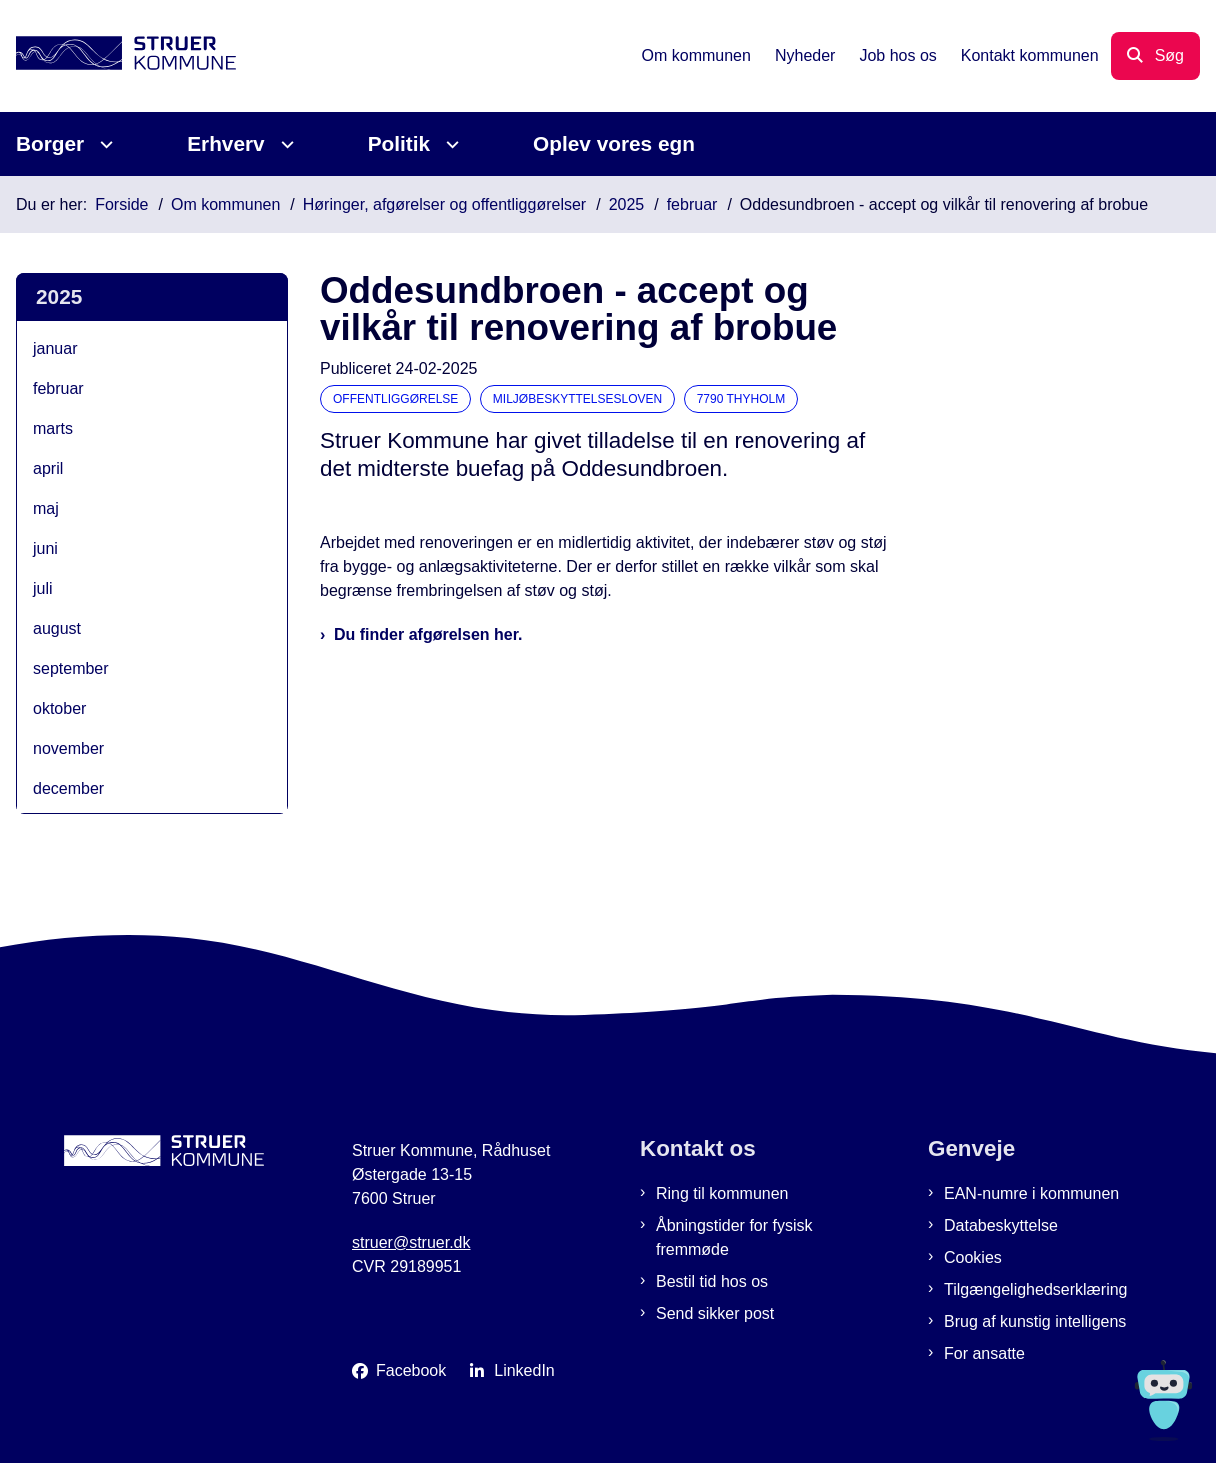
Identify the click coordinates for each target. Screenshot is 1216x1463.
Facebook (411, 1370)
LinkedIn (524, 1370)
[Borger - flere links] (103, 144)
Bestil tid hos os (712, 1281)
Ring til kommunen (722, 1193)
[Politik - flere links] (449, 144)
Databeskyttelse (1001, 1225)
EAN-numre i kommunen (1031, 1193)
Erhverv (225, 143)
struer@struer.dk (411, 1242)
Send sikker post (715, 1313)
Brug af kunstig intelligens (1035, 1321)
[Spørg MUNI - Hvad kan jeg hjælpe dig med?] (1163, 1400)
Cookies (973, 1257)
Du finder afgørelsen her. (428, 634)
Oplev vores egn (614, 143)
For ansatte (984, 1353)
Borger (50, 143)
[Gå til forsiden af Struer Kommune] (118, 56)
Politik (399, 143)
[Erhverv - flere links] (284, 144)
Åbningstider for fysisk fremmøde (734, 1237)
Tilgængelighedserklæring (1036, 1289)
